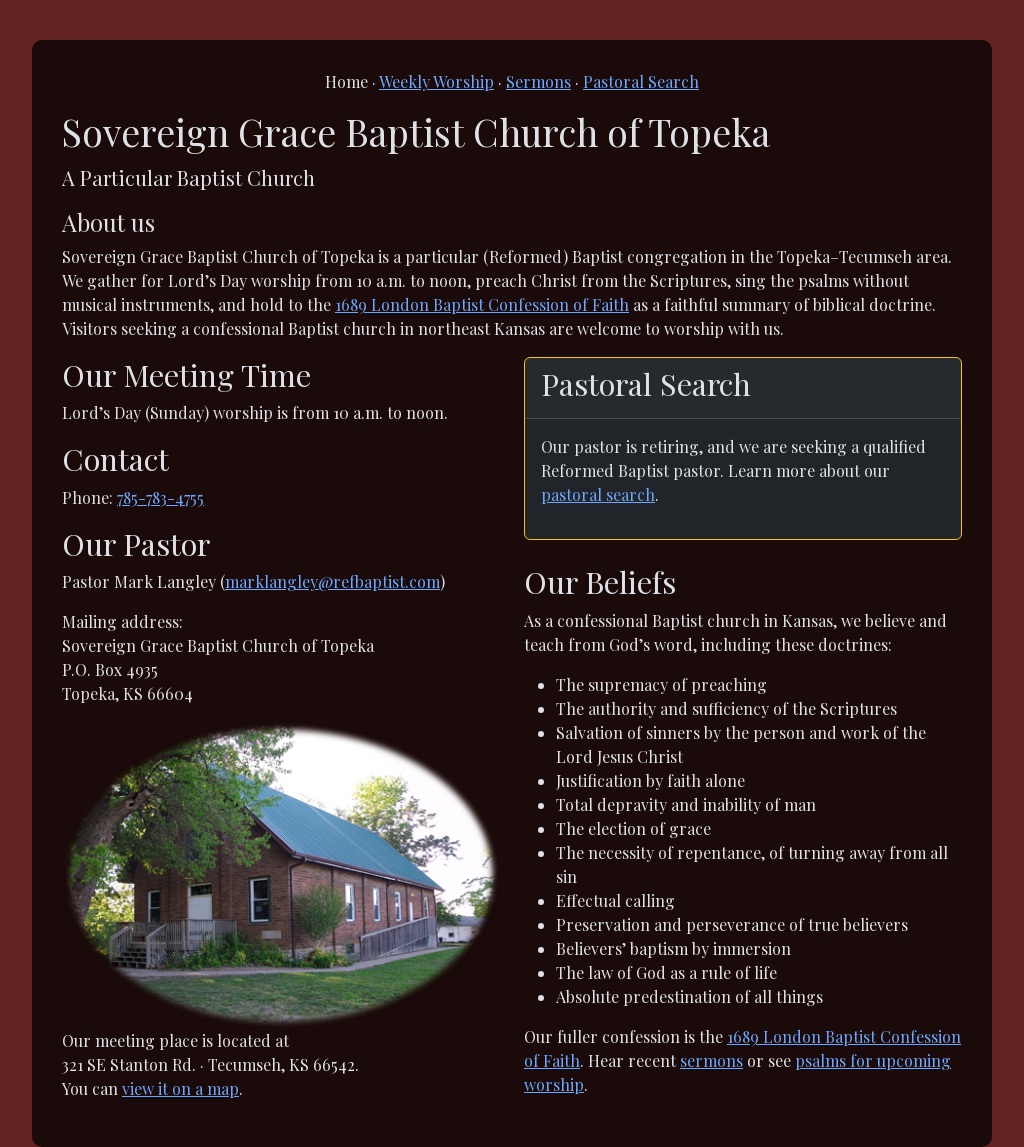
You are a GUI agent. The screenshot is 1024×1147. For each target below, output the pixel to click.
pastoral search (598, 494)
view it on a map (180, 1088)
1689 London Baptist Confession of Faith (482, 304)
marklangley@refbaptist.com (332, 581)
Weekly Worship (436, 81)
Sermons (538, 81)
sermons (711, 1060)
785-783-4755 (160, 497)
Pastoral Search (641, 81)
